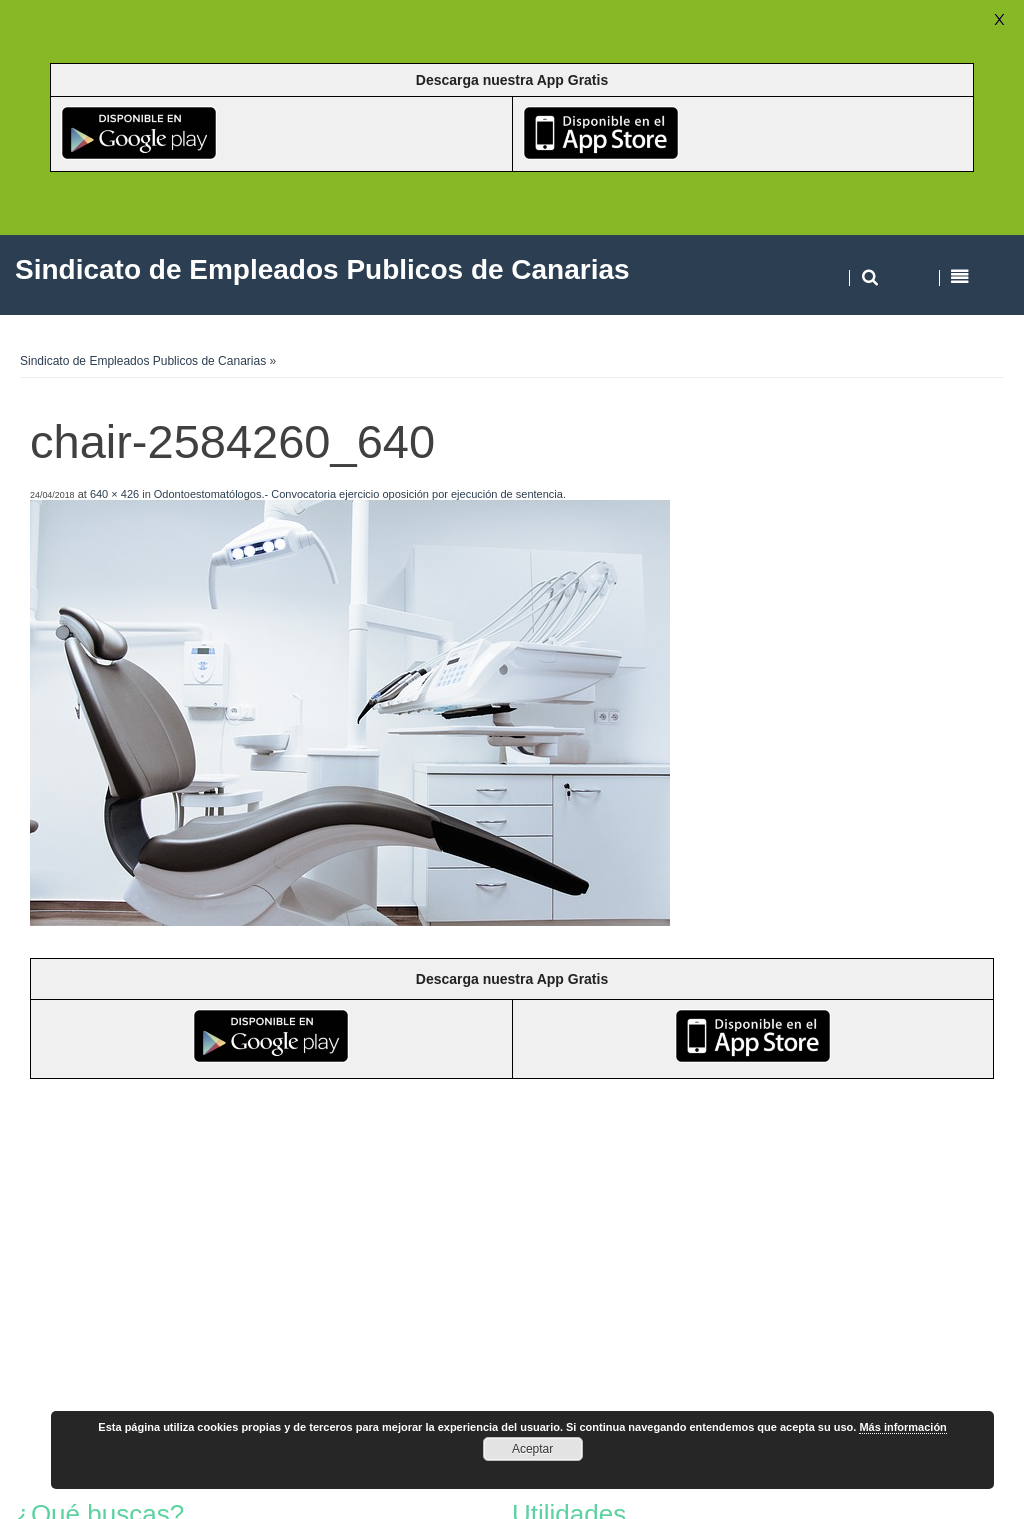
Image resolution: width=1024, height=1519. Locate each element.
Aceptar (532, 1449)
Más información (902, 1427)
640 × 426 (114, 494)
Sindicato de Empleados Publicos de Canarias (143, 361)
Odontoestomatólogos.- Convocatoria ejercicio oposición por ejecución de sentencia (358, 494)
